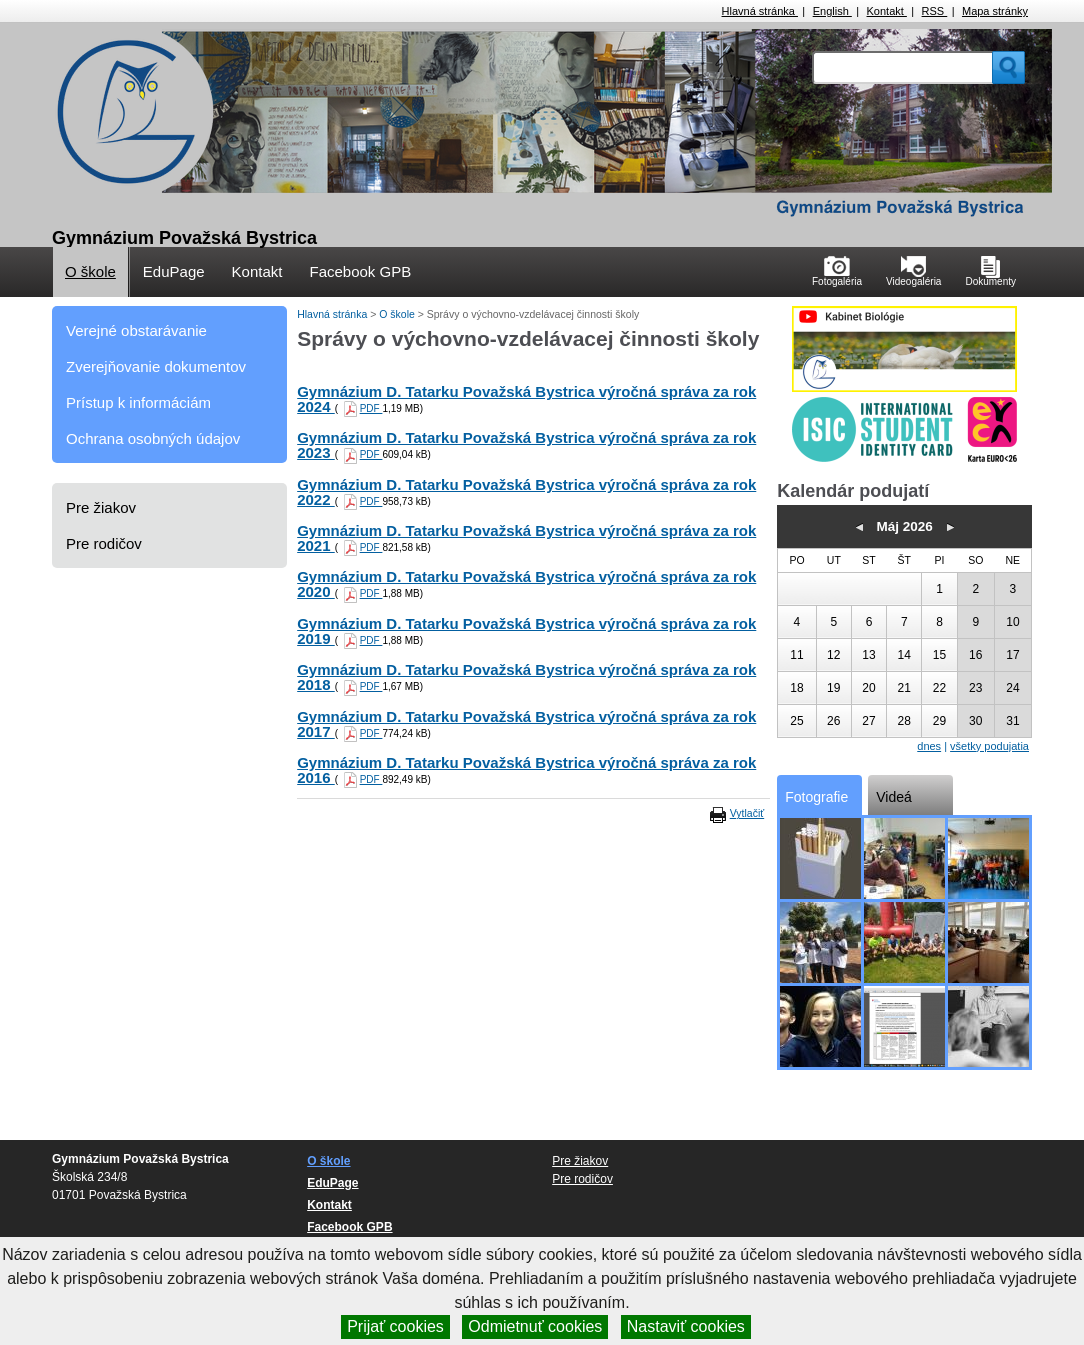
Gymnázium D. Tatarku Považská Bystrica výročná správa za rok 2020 (526, 584)
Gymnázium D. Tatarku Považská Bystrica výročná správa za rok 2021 (526, 538)
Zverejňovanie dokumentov (156, 366)
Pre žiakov (101, 507)
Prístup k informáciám (138, 402)
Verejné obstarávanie (136, 330)
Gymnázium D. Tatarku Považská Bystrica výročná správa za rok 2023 (526, 445)
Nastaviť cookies (686, 1326)
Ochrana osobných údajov (153, 438)
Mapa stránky (995, 11)
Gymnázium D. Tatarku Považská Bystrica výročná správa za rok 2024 (526, 399)
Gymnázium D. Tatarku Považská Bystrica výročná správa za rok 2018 (526, 677)
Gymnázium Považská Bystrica (184, 238)
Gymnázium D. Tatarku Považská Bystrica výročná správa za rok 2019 (526, 631)
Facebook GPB (360, 271)
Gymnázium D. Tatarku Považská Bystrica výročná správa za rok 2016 (526, 770)
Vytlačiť (747, 813)
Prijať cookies (395, 1326)
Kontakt (887, 11)
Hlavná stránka (760, 11)
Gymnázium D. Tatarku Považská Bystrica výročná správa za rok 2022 (526, 492)
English (832, 11)
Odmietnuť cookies (535, 1326)
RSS (935, 11)
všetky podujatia (989, 746)
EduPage (174, 271)
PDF (371, 408)
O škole (90, 271)
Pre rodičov (104, 543)
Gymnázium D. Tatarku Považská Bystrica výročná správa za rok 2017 (526, 724)
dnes (929, 746)
